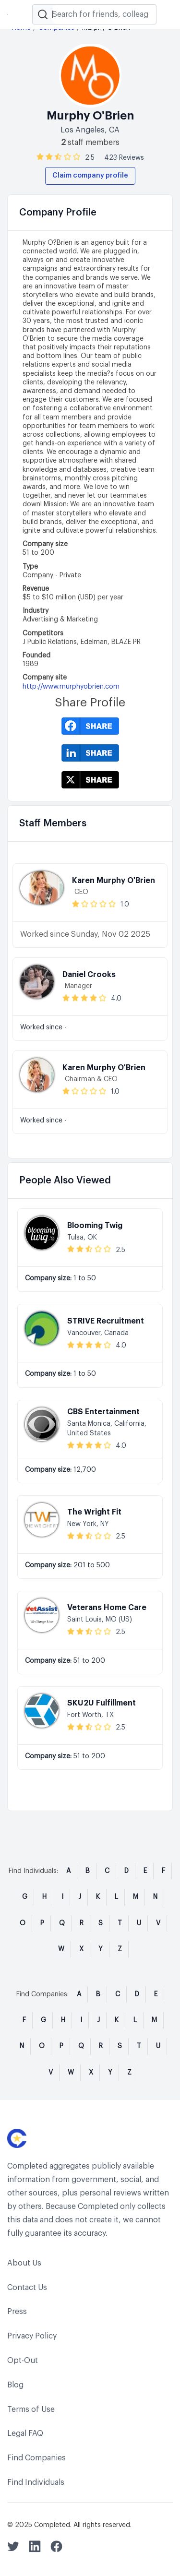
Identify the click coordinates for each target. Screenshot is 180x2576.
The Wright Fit (94, 1512)
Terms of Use (31, 2409)
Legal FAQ (25, 2433)
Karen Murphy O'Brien (113, 880)
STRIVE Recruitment (105, 1321)
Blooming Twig (94, 1225)
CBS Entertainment (103, 1412)
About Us (24, 2263)
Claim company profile (90, 175)
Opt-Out (22, 2360)
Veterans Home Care (106, 1607)
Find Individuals (35, 2482)
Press (17, 2311)
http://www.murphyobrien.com (71, 686)
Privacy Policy (32, 2336)
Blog (15, 2385)
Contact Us (27, 2287)
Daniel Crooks (89, 974)
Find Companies (36, 2458)
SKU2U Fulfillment (101, 1703)
